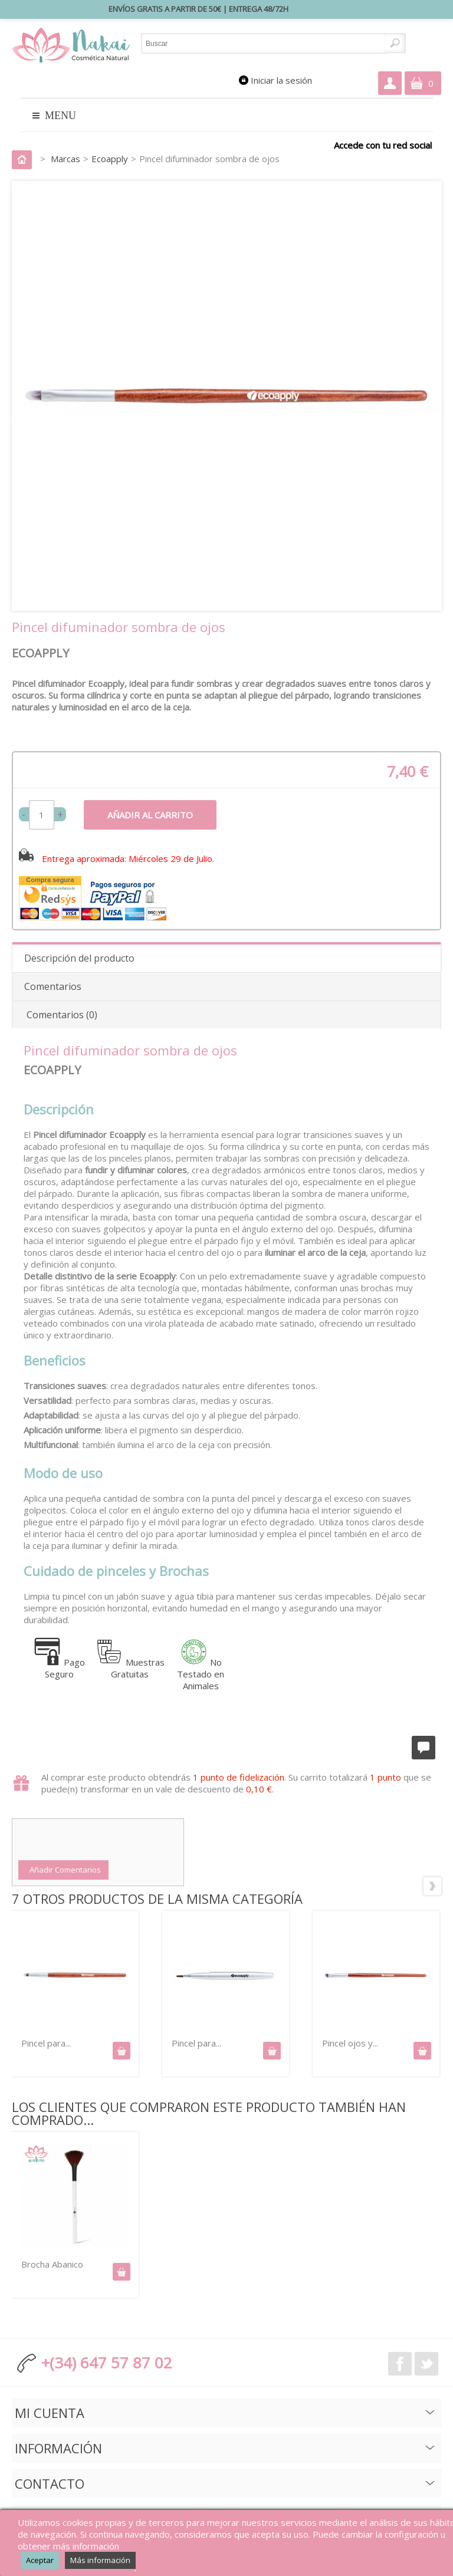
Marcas (65, 159)
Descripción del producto (79, 958)
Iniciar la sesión (281, 80)
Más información (100, 2560)
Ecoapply (109, 159)
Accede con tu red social (383, 144)
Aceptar (40, 2560)
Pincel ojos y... (350, 2043)
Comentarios (52, 986)
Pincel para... (46, 2043)
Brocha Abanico (52, 2264)
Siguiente (432, 1886)
